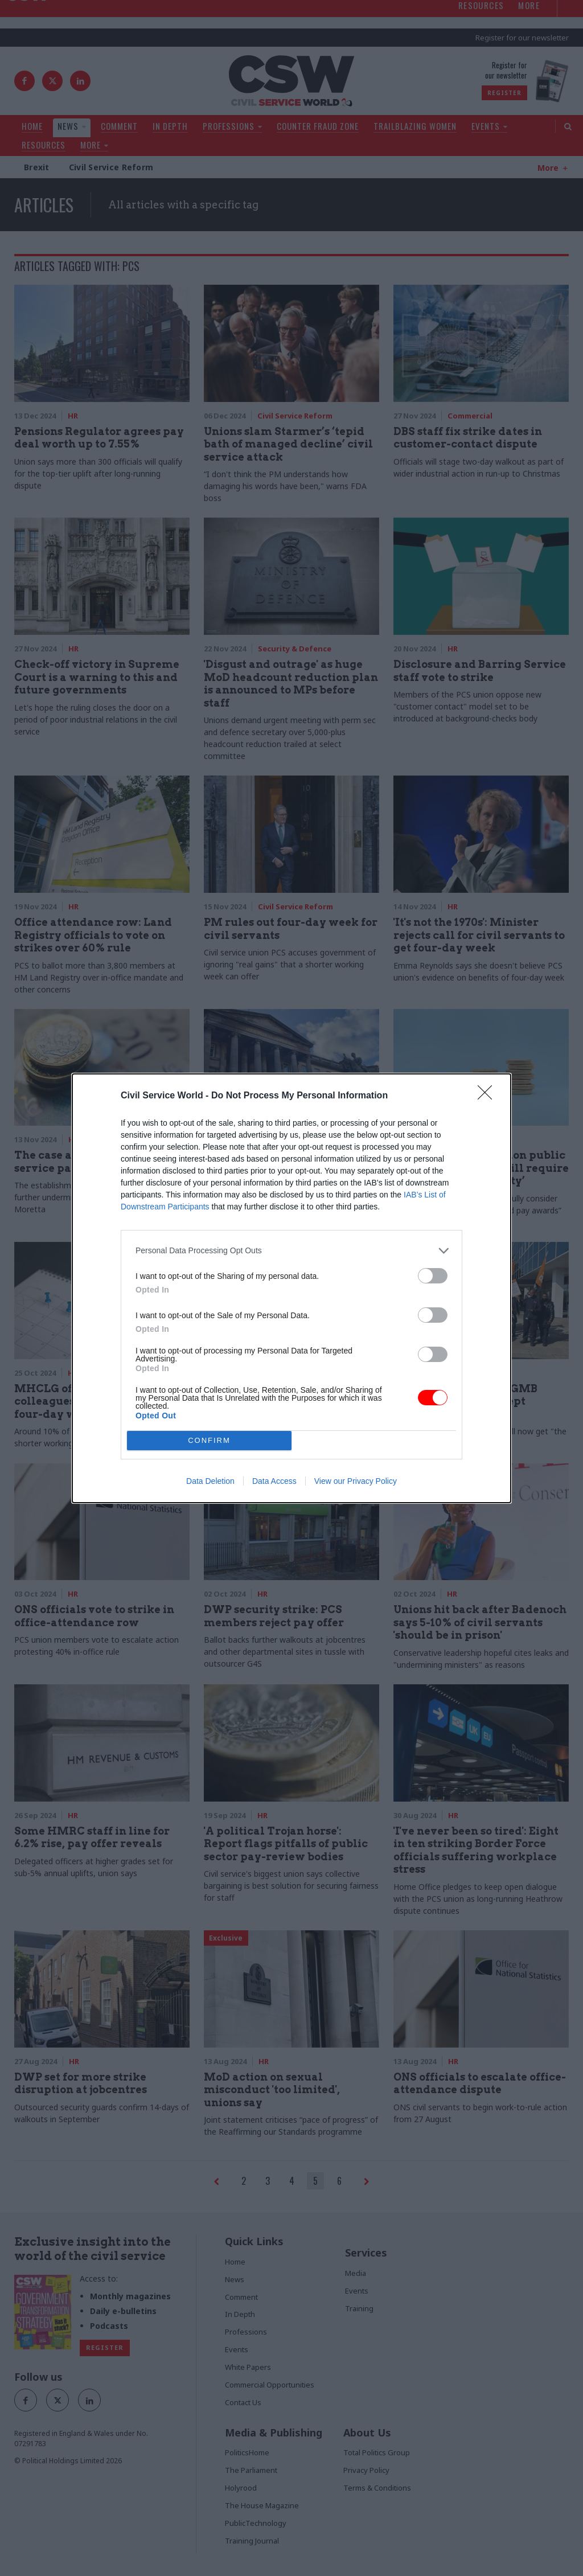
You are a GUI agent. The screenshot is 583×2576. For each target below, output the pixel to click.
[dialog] (291, 1288)
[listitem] (291, 1251)
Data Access (274, 1481)
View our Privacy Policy (355, 1481)
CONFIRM (209, 1440)
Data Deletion (210, 1481)
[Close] (488, 1096)
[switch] (432, 1275)
